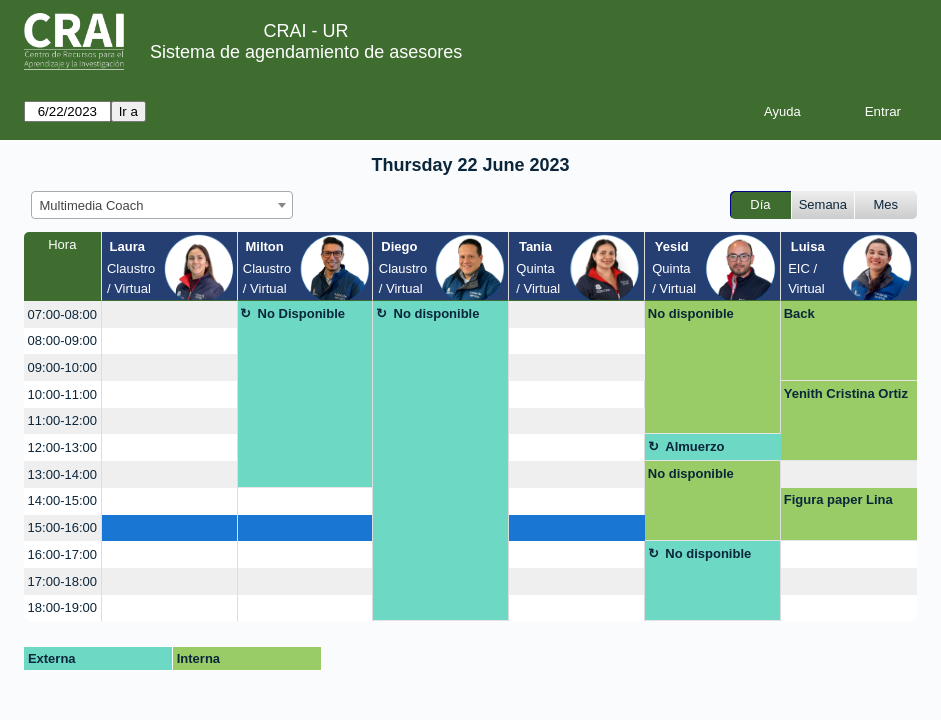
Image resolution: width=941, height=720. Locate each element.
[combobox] (162, 205)
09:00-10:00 (62, 367)
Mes (886, 204)
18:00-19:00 (62, 607)
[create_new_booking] (169, 314)
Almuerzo (694, 446)
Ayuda (782, 111)
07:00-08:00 (62, 314)
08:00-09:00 (62, 340)
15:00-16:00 (62, 527)
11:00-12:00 (62, 420)
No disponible (437, 313)
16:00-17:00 (62, 554)
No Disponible (301, 313)
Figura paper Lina (838, 499)
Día (760, 204)
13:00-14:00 (62, 474)
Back (799, 313)
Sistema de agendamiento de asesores (306, 52)
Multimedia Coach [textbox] (92, 205)
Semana (823, 204)
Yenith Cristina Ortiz (846, 393)
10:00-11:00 (62, 394)
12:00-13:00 (62, 447)
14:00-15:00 (62, 500)
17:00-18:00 (62, 581)
